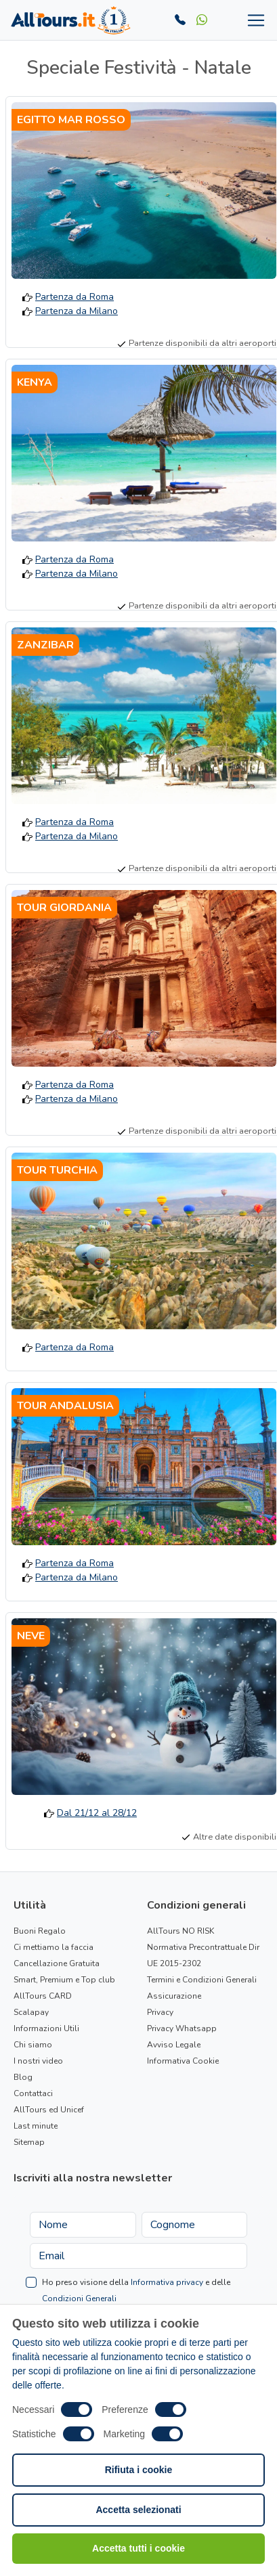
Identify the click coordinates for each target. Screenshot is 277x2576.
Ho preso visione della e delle (136, 2290)
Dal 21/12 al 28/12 (97, 1812)
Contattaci (33, 2093)
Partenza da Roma (74, 296)
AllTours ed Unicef (49, 2109)
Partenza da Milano (76, 311)
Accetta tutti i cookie (138, 2548)
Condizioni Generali (79, 2298)
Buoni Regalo (40, 1931)
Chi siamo (33, 2044)
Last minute (36, 2125)
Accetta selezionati (138, 2509)
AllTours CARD (43, 1996)
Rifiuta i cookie (139, 2469)
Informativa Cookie (183, 2061)
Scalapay (31, 2012)
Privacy (160, 2012)
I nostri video (38, 2061)
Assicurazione (174, 1996)
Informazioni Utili (46, 2028)
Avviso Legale (173, 2044)
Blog (23, 2077)
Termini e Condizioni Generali (202, 1979)
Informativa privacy (167, 2282)
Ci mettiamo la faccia (53, 1947)
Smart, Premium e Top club (64, 1979)
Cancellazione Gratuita (57, 1963)
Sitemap (29, 2142)
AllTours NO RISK (180, 1931)
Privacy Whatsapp (182, 2028)
